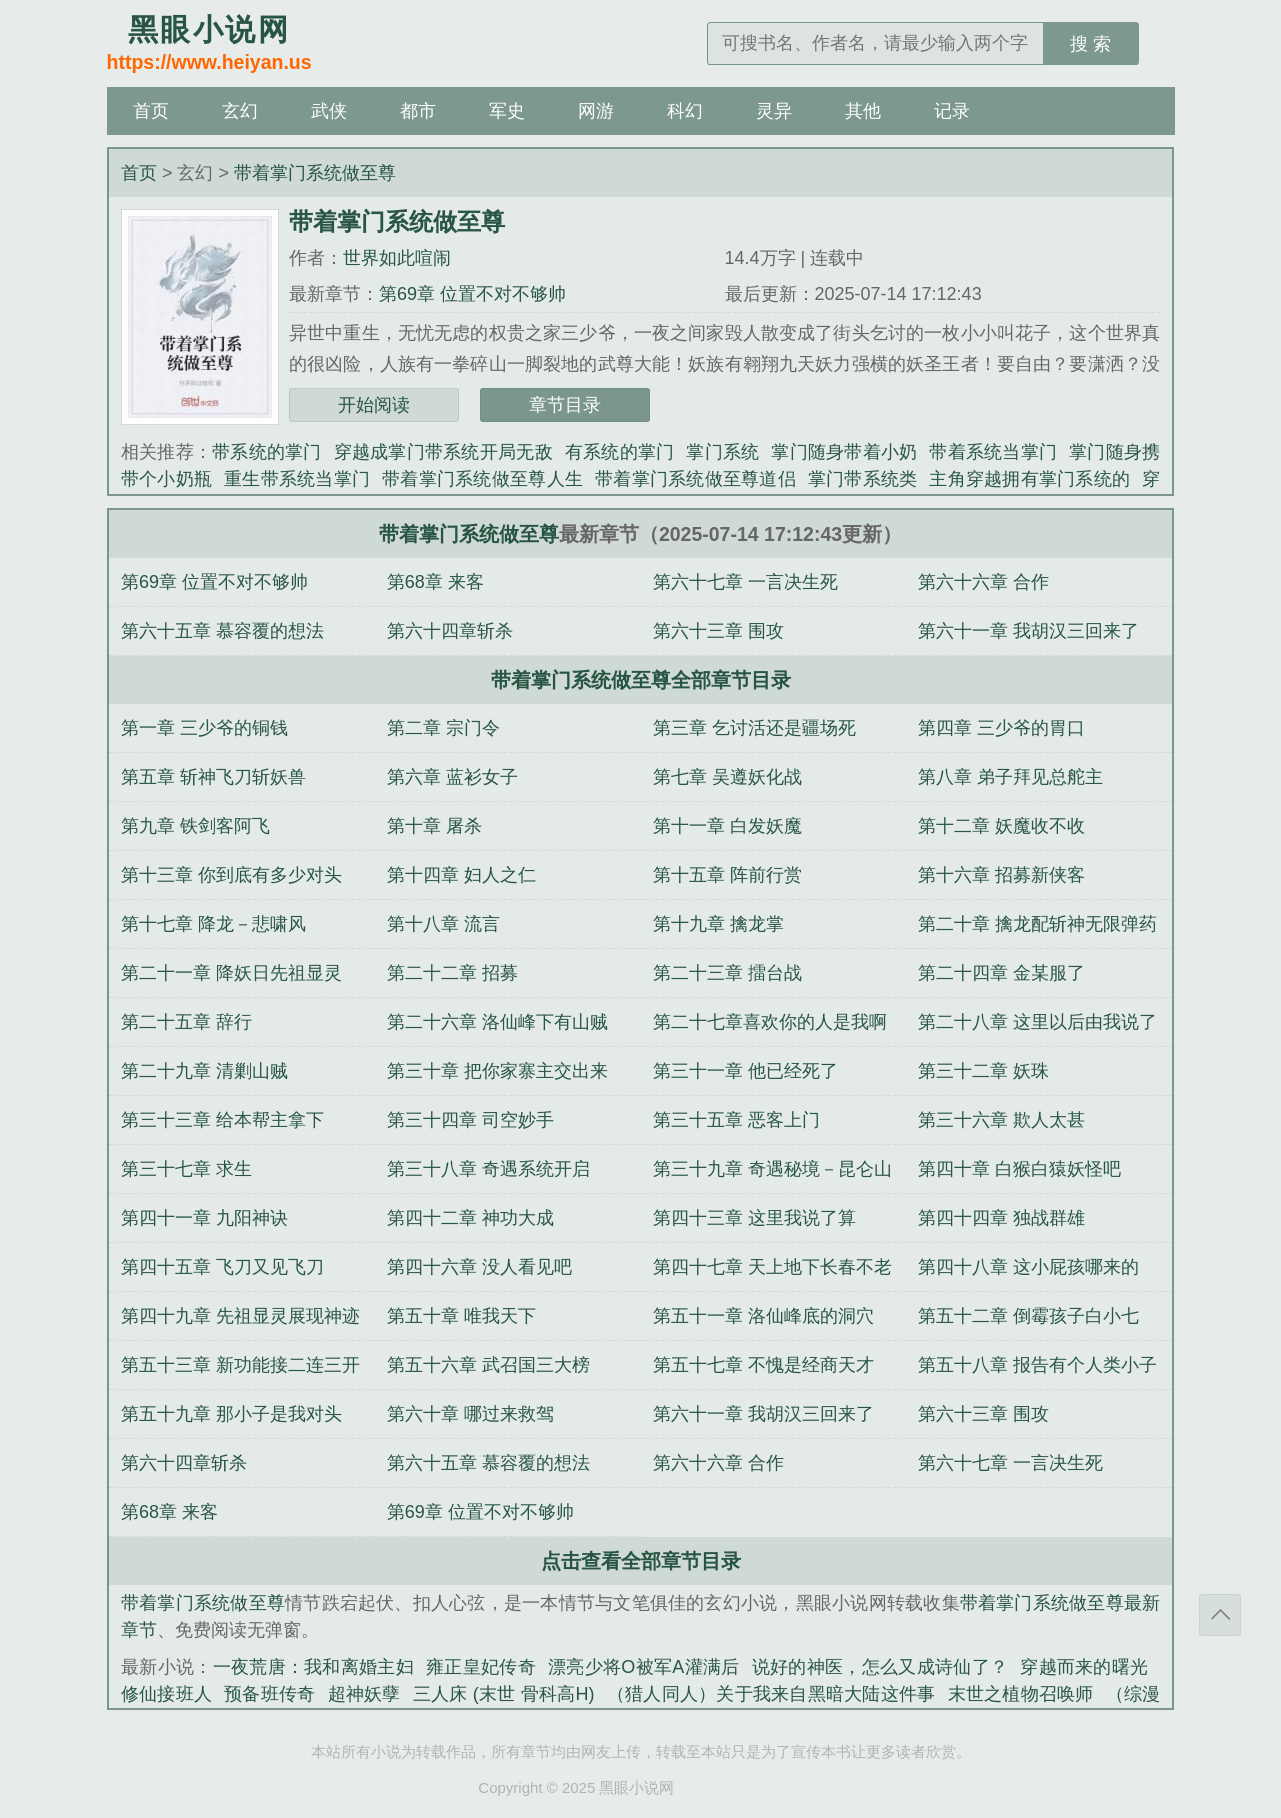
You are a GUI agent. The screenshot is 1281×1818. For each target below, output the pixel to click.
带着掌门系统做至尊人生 (482, 479)
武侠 (329, 111)
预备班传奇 (269, 1694)
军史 (507, 111)
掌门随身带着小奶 (844, 452)
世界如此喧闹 (397, 258)
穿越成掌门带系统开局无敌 (443, 452)
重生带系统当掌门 (297, 479)
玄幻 (240, 111)
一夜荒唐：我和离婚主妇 (314, 1667)
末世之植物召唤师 (1021, 1694)
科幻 (685, 111)
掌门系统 (722, 452)
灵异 (774, 111)
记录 (952, 111)
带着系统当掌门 (993, 452)
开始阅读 (374, 405)
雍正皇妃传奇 (481, 1667)
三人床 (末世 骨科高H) (504, 1694)
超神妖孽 (364, 1694)
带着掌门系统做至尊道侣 (695, 479)
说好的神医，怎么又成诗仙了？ (880, 1667)
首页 (151, 111)
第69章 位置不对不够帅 (472, 294)
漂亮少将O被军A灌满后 (644, 1667)
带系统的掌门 (267, 452)
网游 (596, 111)
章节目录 (565, 405)
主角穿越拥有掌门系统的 (1029, 479)
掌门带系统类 (863, 479)
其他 (863, 111)
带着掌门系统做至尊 (315, 173)
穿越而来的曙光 (1084, 1667)
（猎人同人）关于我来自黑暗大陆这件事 (771, 1694)
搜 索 (1090, 44)
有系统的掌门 (620, 452)
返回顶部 (1220, 1615)
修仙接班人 (166, 1694)
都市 (418, 111)
